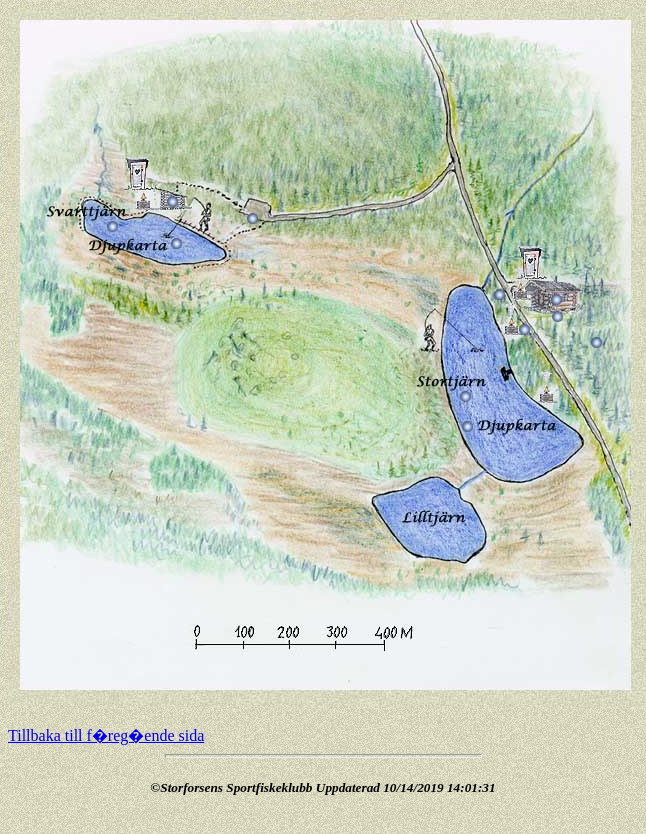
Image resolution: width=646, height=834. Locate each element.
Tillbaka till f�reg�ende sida (106, 735)
